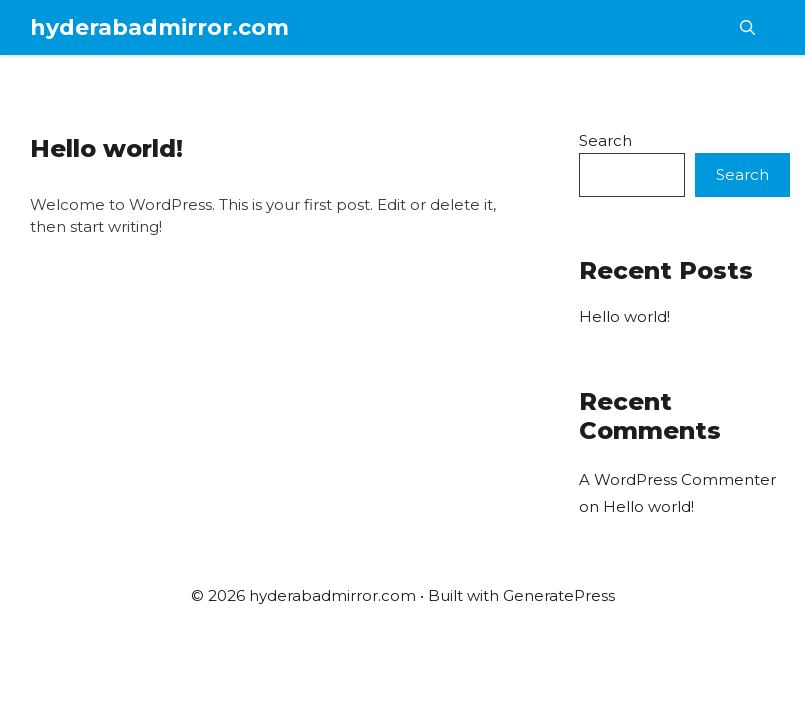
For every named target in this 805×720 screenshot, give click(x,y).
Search (605, 140)
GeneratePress (559, 595)
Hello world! (106, 148)
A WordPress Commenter (677, 479)
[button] (747, 27)
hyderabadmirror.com (159, 27)
